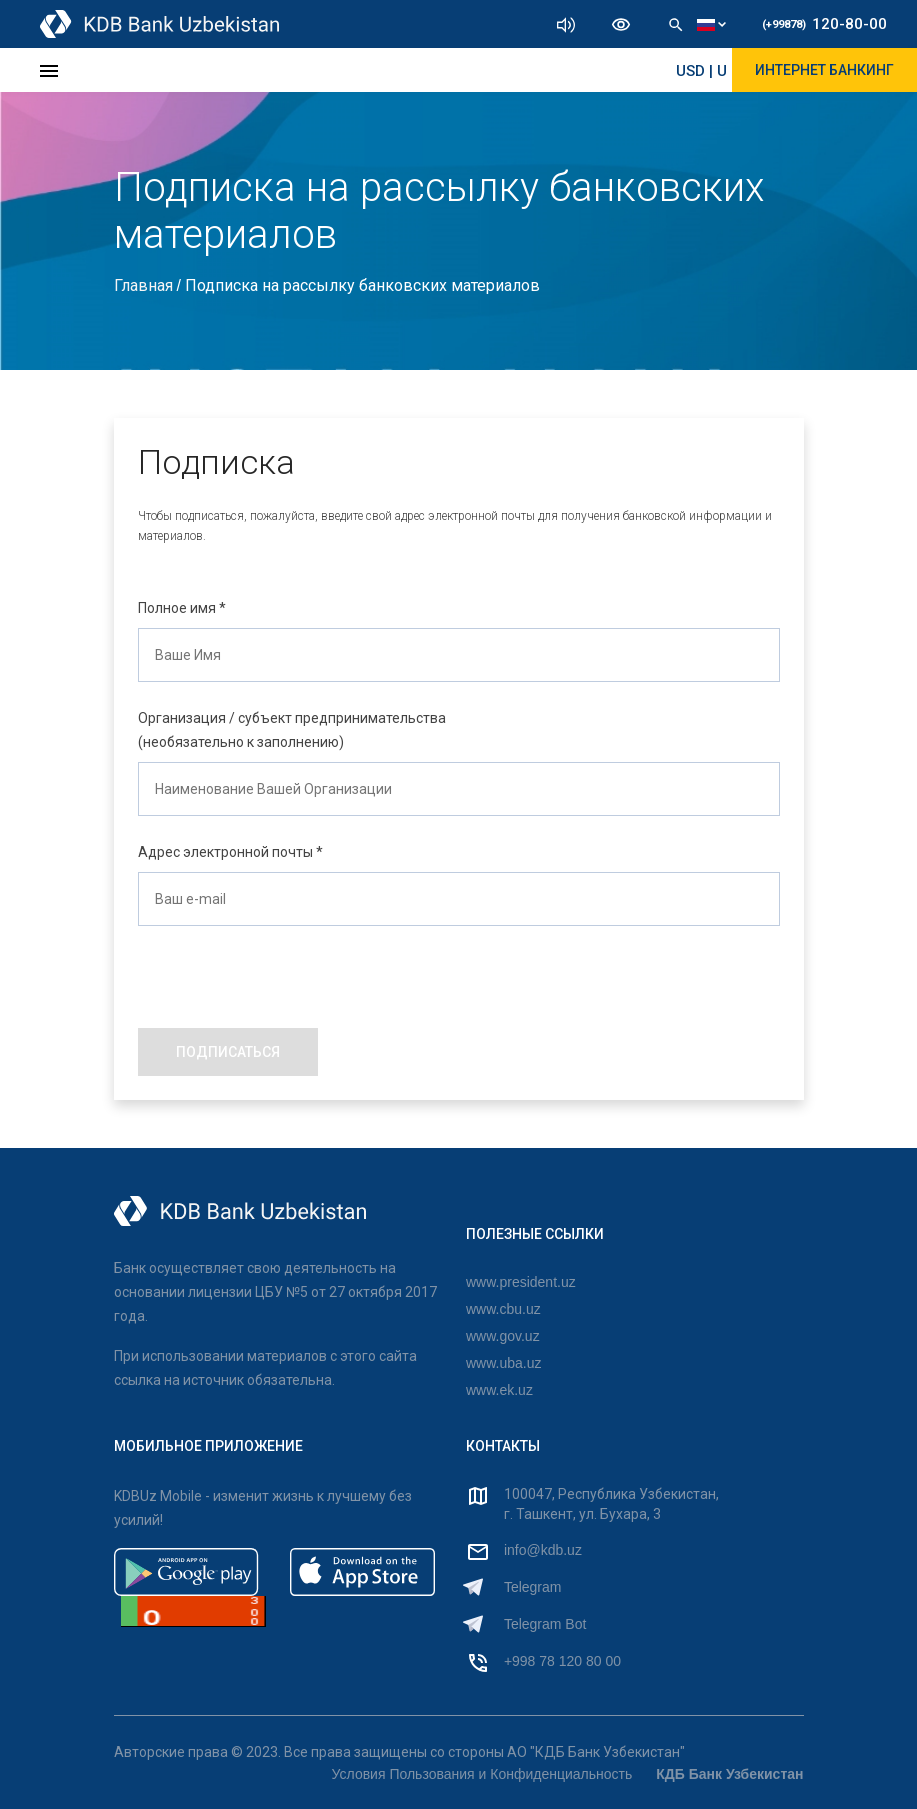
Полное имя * (182, 608)
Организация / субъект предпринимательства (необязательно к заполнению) (292, 730)
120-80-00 (824, 24)
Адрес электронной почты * (230, 852)
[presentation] (290, 965)
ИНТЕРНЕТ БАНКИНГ (824, 70)
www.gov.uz (503, 1336)
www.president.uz (521, 1282)
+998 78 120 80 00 (562, 1661)
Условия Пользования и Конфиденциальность (482, 1774)
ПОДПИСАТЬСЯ (228, 1052)
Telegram (533, 1587)
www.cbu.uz (503, 1309)
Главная (145, 285)
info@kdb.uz (543, 1550)
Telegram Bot (545, 1624)
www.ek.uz (499, 1390)
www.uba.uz (503, 1363)
